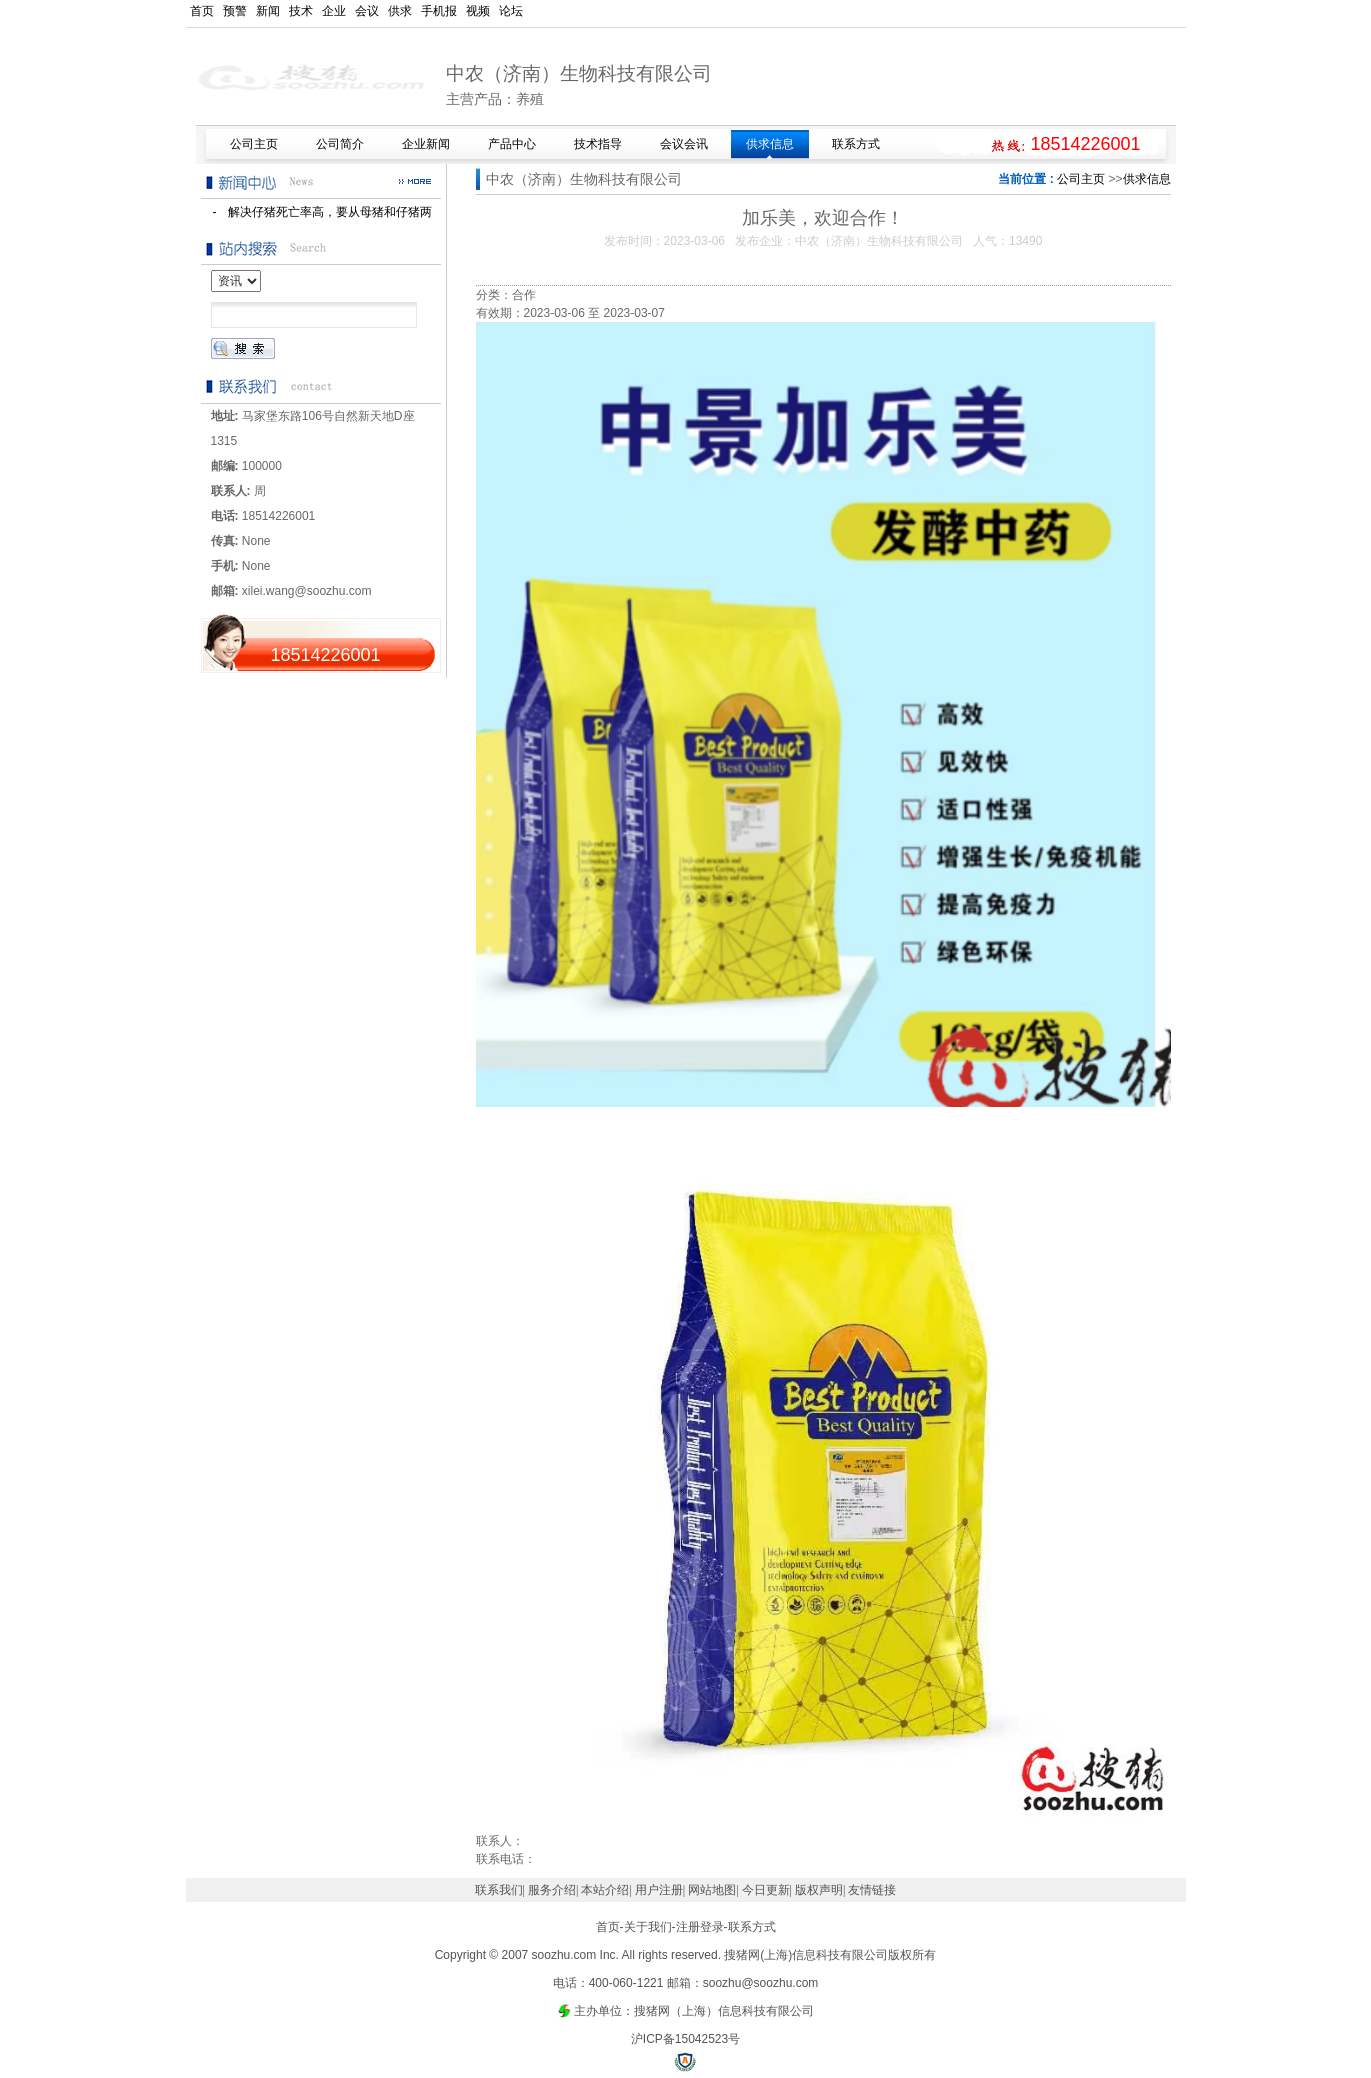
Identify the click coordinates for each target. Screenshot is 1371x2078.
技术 (301, 11)
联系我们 (499, 1890)
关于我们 (648, 1927)
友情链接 (872, 1890)
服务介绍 (552, 1890)
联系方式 (752, 1927)
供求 (400, 11)
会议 (367, 11)
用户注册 (659, 1890)
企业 (334, 11)
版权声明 (819, 1890)
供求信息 (1147, 179)
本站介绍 (605, 1890)
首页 (202, 11)
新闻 (268, 11)
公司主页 (1081, 179)
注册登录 (700, 1927)
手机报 (439, 11)
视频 (478, 11)
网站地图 (712, 1890)
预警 (235, 11)
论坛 (511, 11)
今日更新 (766, 1890)
